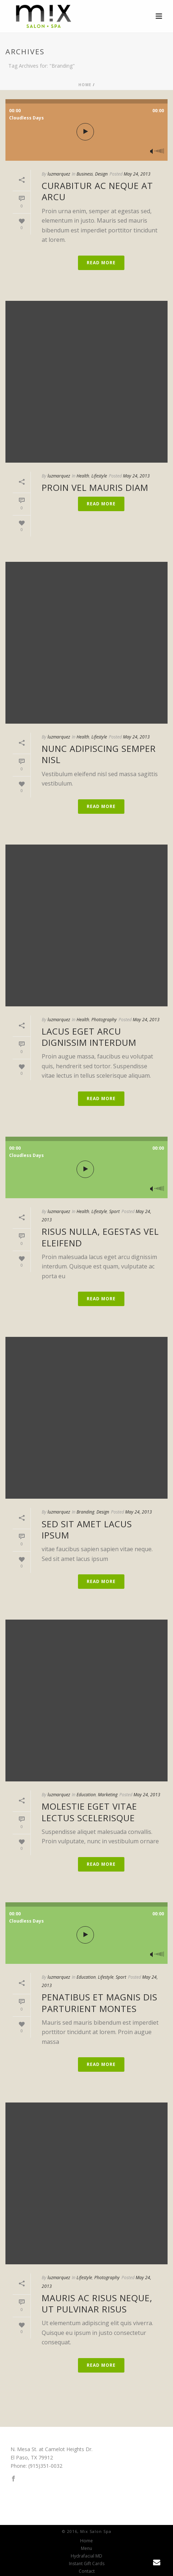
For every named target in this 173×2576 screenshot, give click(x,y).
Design (101, 174)
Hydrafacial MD (86, 2556)
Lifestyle (99, 476)
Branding (85, 1512)
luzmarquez (59, 174)
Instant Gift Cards (86, 2564)
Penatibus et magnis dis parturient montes (99, 2002)
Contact (87, 2571)
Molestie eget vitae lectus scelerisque (89, 1811)
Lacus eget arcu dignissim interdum (89, 1036)
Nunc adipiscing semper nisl (99, 754)
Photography (104, 1019)
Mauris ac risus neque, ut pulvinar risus (97, 2303)
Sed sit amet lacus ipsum (87, 1529)
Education (86, 1795)
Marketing (108, 1795)
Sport (114, 1211)
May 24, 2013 (137, 174)
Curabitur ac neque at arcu (97, 191)
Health (83, 476)
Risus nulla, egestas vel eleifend (100, 1237)
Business (85, 174)
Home (84, 84)
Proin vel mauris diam (95, 487)
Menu (86, 2548)
